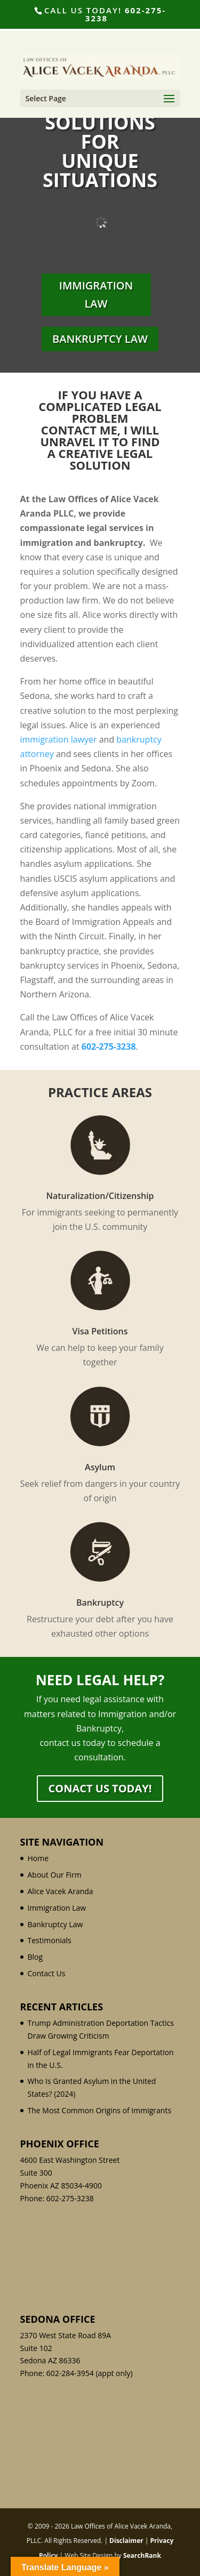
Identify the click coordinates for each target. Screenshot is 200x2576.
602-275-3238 (125, 14)
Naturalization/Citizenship (100, 1196)
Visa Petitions (99, 1331)
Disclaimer (126, 2540)
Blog (35, 1957)
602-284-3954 (70, 2373)
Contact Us (47, 1973)
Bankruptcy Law (100, 339)
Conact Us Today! (100, 1788)
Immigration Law (96, 294)
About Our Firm (55, 1875)
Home (38, 1858)
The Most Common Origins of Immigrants (100, 2110)
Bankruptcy (100, 1602)
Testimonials (49, 1940)
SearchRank (142, 2555)
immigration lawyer (58, 739)
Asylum (100, 1467)
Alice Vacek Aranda (60, 1891)
